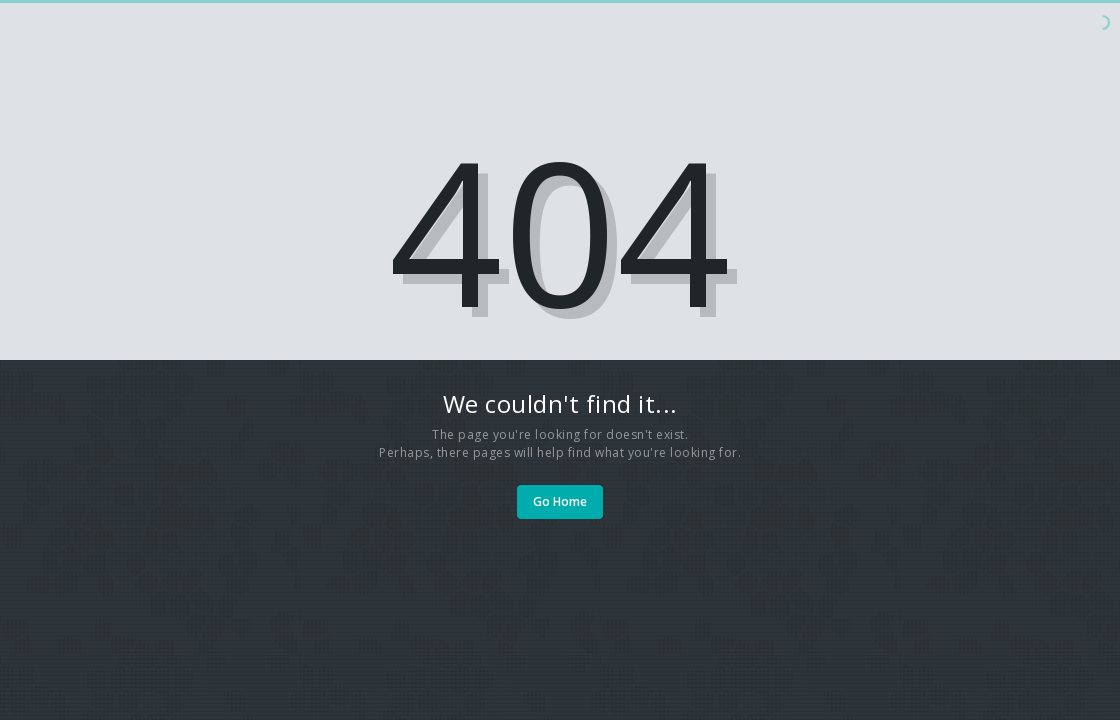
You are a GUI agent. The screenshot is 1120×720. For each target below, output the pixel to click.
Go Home (560, 501)
